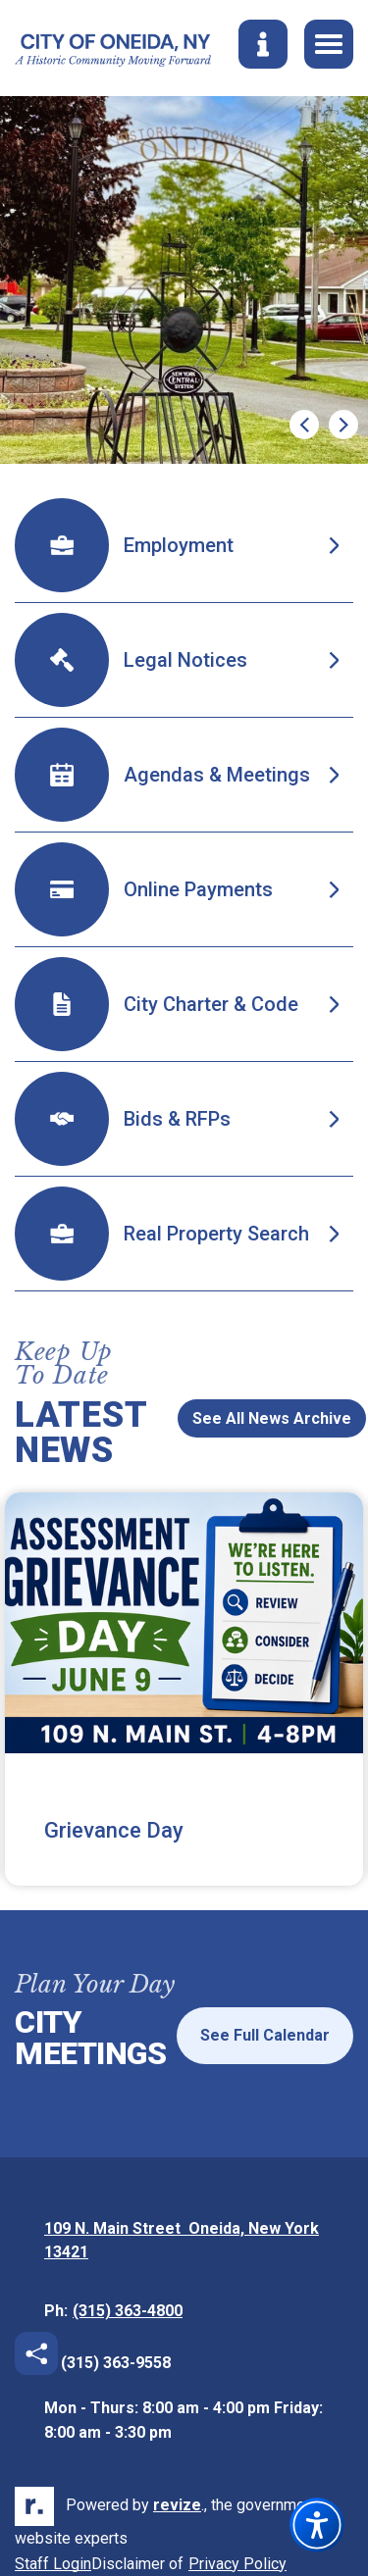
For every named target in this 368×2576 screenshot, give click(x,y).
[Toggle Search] (263, 44)
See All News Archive (271, 1418)
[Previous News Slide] (152, 1406)
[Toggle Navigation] (328, 44)
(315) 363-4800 (128, 2310)
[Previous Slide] (304, 424)
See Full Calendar (265, 2035)
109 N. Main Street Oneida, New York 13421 (181, 2241)
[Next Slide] (343, 424)
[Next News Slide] (152, 1429)
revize (177, 2505)
